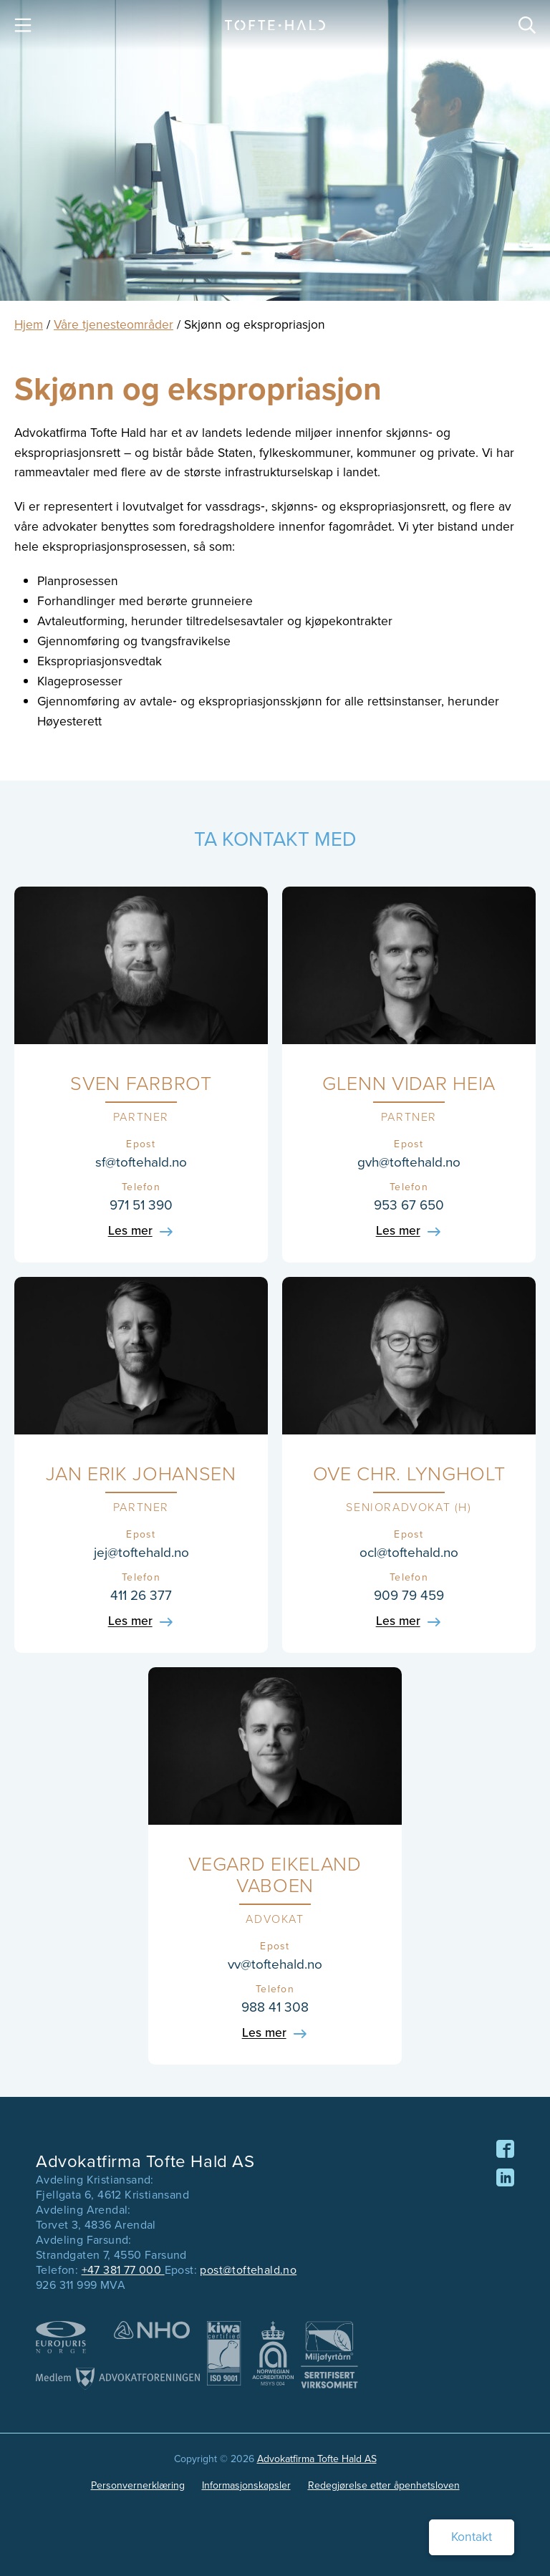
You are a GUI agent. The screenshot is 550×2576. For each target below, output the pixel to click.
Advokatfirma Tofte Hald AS (317, 2458)
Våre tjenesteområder (113, 324)
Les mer (130, 1232)
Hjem (28, 324)
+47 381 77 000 (123, 2270)
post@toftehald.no (248, 2270)
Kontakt (471, 2536)
